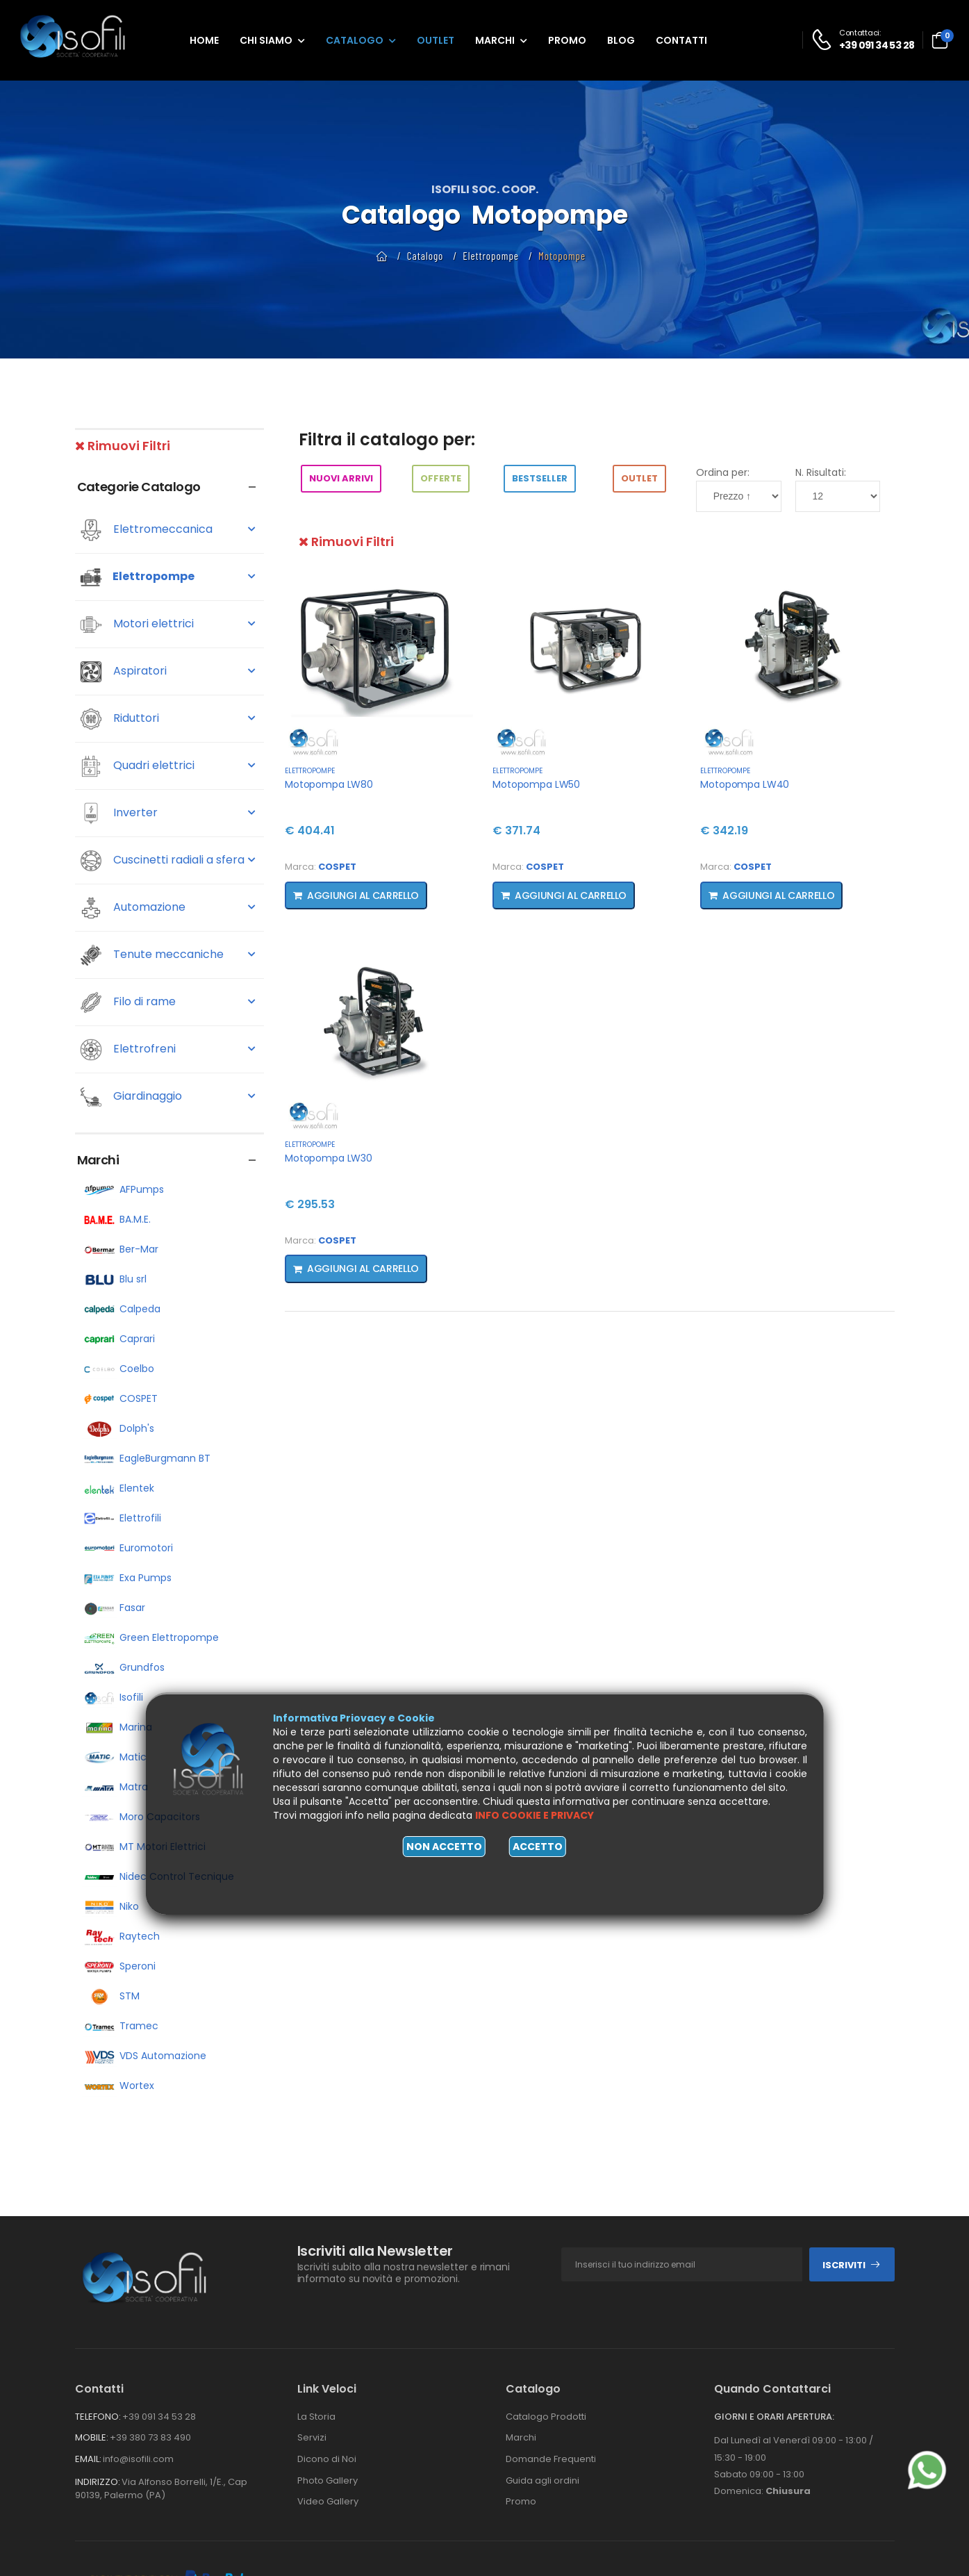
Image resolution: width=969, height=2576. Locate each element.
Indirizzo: (97, 2481)
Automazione (168, 908)
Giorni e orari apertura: (774, 2416)
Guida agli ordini (542, 2480)
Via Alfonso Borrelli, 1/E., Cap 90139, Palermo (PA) (161, 2488)
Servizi (311, 2437)
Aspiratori (168, 672)
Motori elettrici (168, 624)
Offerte (440, 478)
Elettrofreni (168, 1050)
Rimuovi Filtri (122, 445)
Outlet (435, 40)
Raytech (121, 1936)
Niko (110, 1906)
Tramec (120, 2026)
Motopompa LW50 (536, 784)
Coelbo (118, 1369)
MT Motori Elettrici (144, 1846)
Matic (114, 1757)
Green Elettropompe (150, 1637)
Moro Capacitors (141, 1817)
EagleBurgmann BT (146, 1458)
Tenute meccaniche (168, 955)
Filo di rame (168, 1002)
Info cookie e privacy (534, 1815)
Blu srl (114, 1279)
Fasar (113, 1608)
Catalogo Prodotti (546, 2416)
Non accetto (444, 1846)
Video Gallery (327, 2501)
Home (204, 40)
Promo (567, 40)
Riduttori (168, 719)
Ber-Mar (120, 1249)
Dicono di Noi (326, 2459)
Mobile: (91, 2437)
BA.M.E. (116, 1219)
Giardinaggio (168, 1097)
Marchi (495, 40)
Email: (88, 2459)
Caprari (118, 1339)
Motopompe (562, 255)
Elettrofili (121, 1518)
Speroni (119, 1966)
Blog (621, 40)
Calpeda (121, 1309)
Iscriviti (851, 2265)
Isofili (112, 1697)
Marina (117, 1727)
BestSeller (540, 478)
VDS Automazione (144, 2056)
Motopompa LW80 (329, 784)
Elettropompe (491, 255)
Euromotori (127, 1548)
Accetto (538, 1846)
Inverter (168, 813)
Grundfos (123, 1667)
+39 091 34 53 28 (159, 2416)
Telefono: (98, 2416)
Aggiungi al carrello (356, 895)
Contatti (681, 40)
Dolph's (118, 1428)
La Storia (316, 2416)
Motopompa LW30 (328, 1158)
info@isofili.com (138, 2459)
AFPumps (123, 1189)
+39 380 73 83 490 (150, 2437)
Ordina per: (722, 472)
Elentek (118, 1488)
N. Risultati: (820, 472)
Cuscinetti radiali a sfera (168, 861)
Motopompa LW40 (744, 784)
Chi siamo (266, 40)
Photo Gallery (327, 2480)
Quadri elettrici (168, 766)
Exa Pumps (127, 1578)
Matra (115, 1787)
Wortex (118, 2085)
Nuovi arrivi (341, 478)
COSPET (120, 1398)
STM (111, 1996)
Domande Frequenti (551, 2459)
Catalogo (354, 40)
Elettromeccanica (168, 530)
